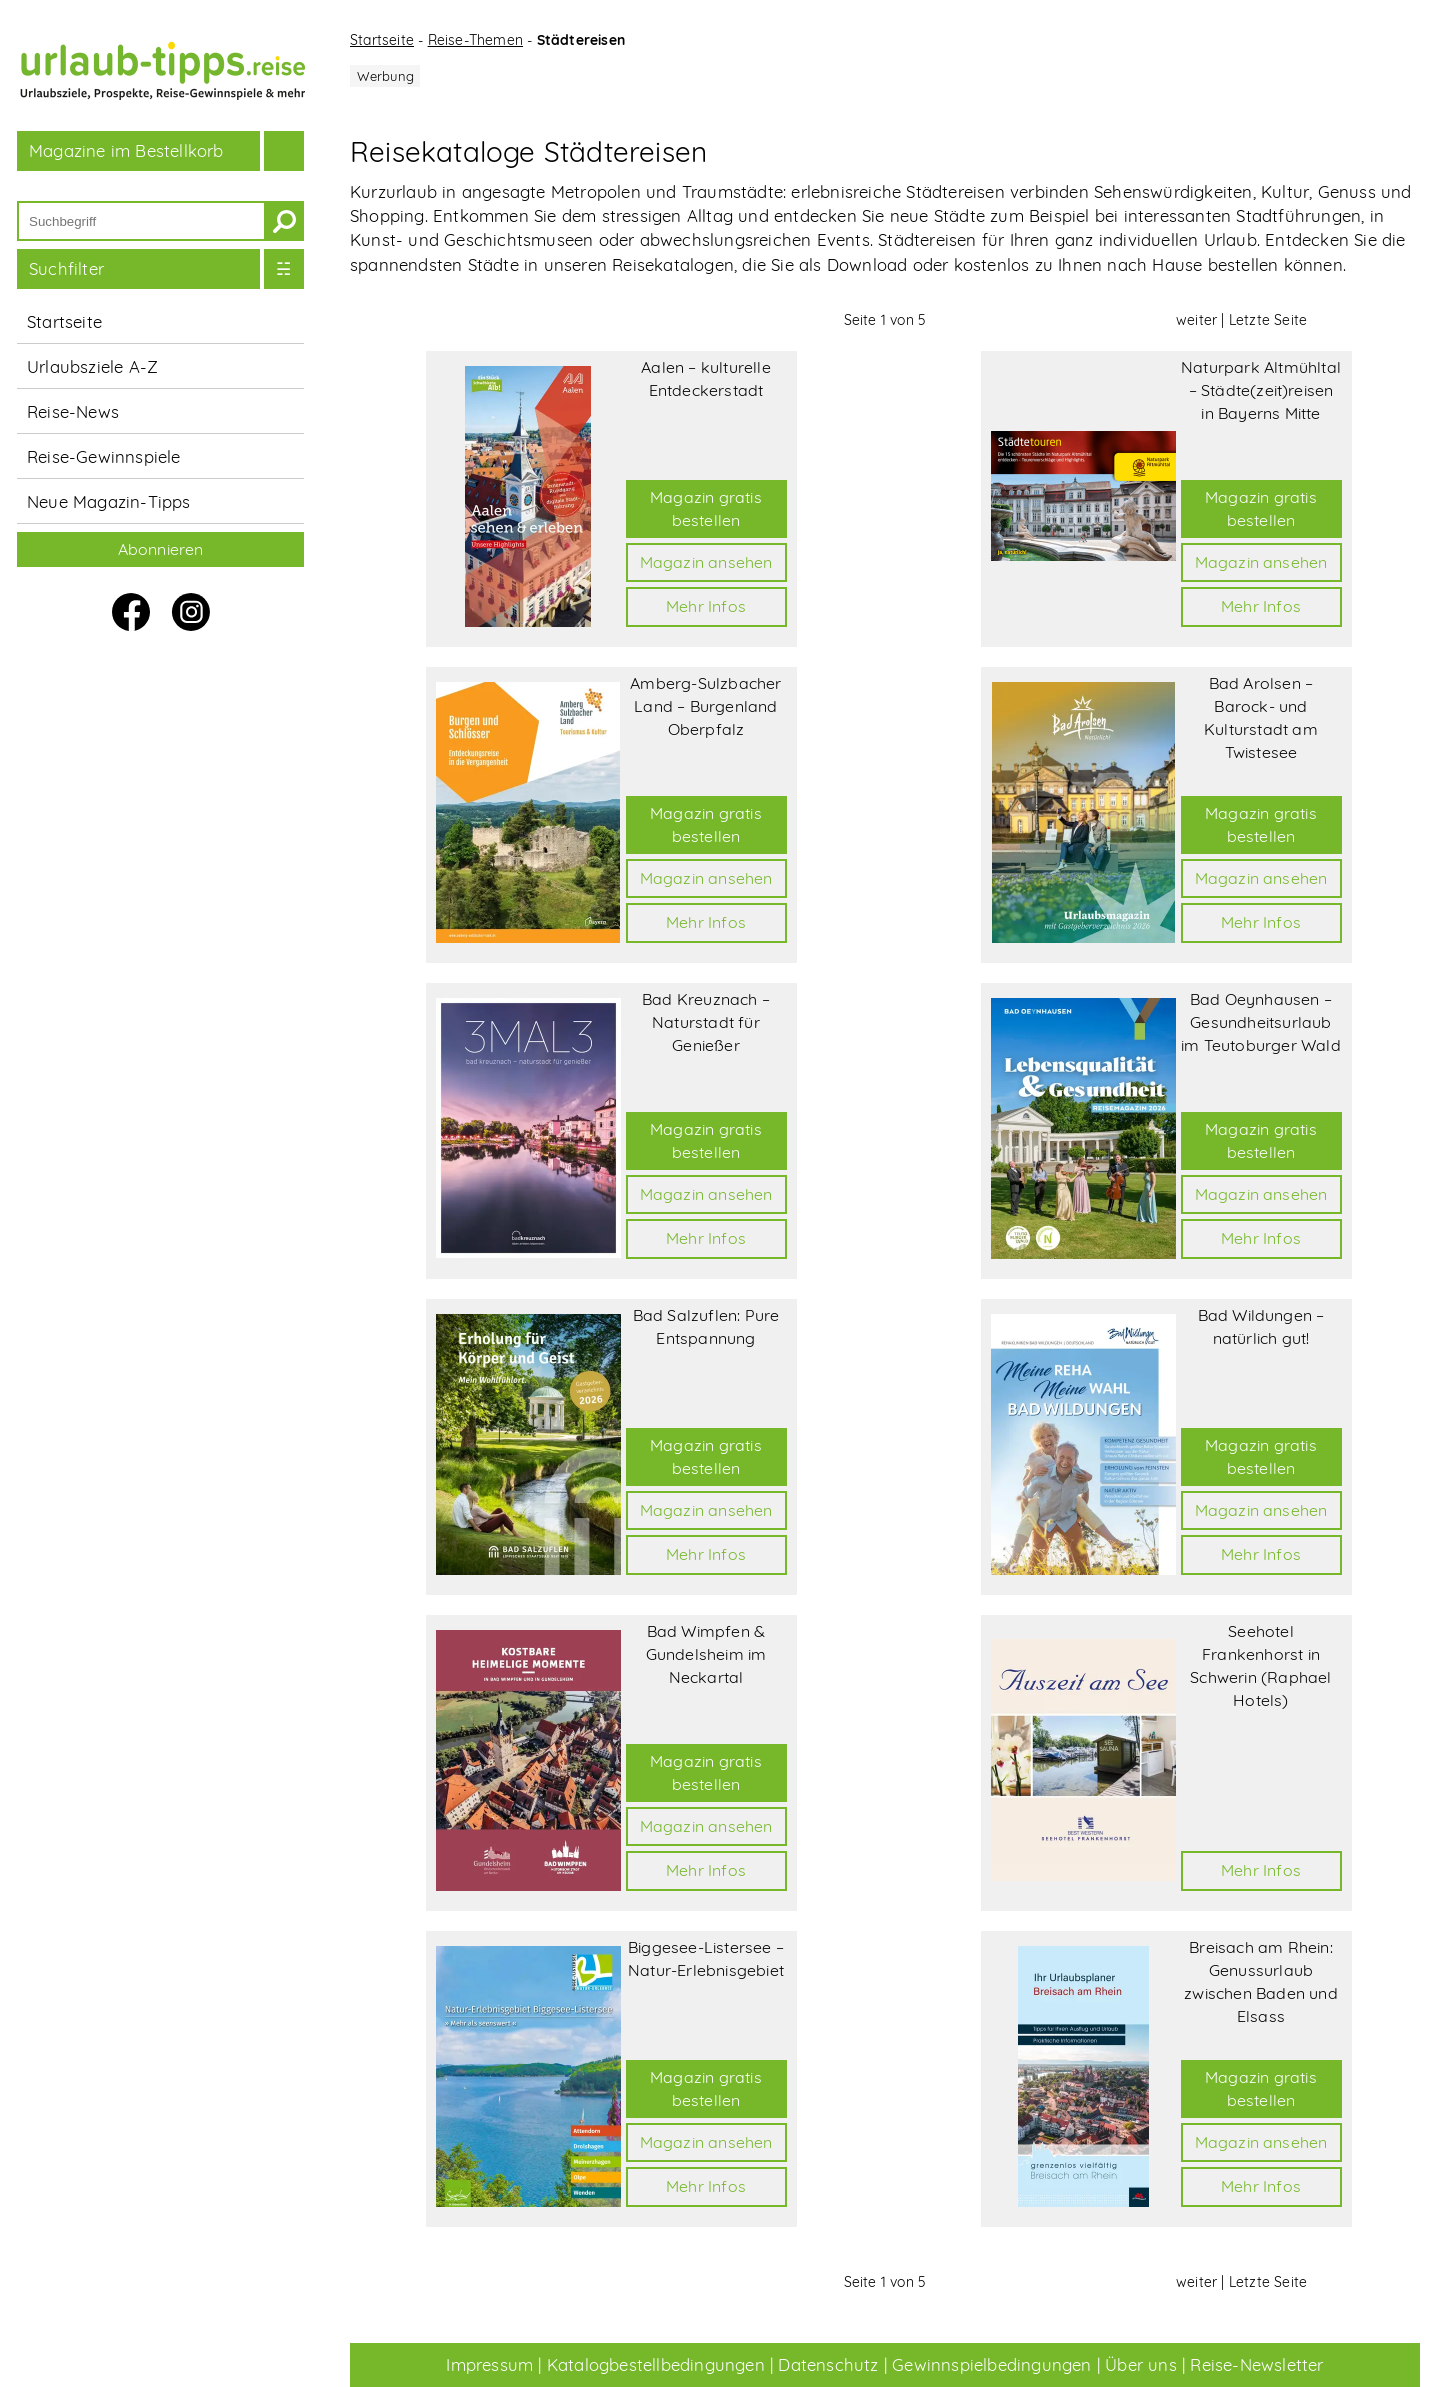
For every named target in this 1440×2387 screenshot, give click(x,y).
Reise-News (73, 411)
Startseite (64, 321)
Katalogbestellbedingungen (656, 2364)
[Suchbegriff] (141, 221)
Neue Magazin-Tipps (109, 501)
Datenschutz (828, 2364)
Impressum (489, 2364)
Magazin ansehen (706, 562)
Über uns (1141, 2364)
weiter (1196, 320)
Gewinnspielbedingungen (991, 2364)
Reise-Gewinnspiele (104, 456)
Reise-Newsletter (1256, 2364)
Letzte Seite (1268, 320)
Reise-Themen (475, 40)
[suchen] (284, 221)
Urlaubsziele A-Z (92, 366)
